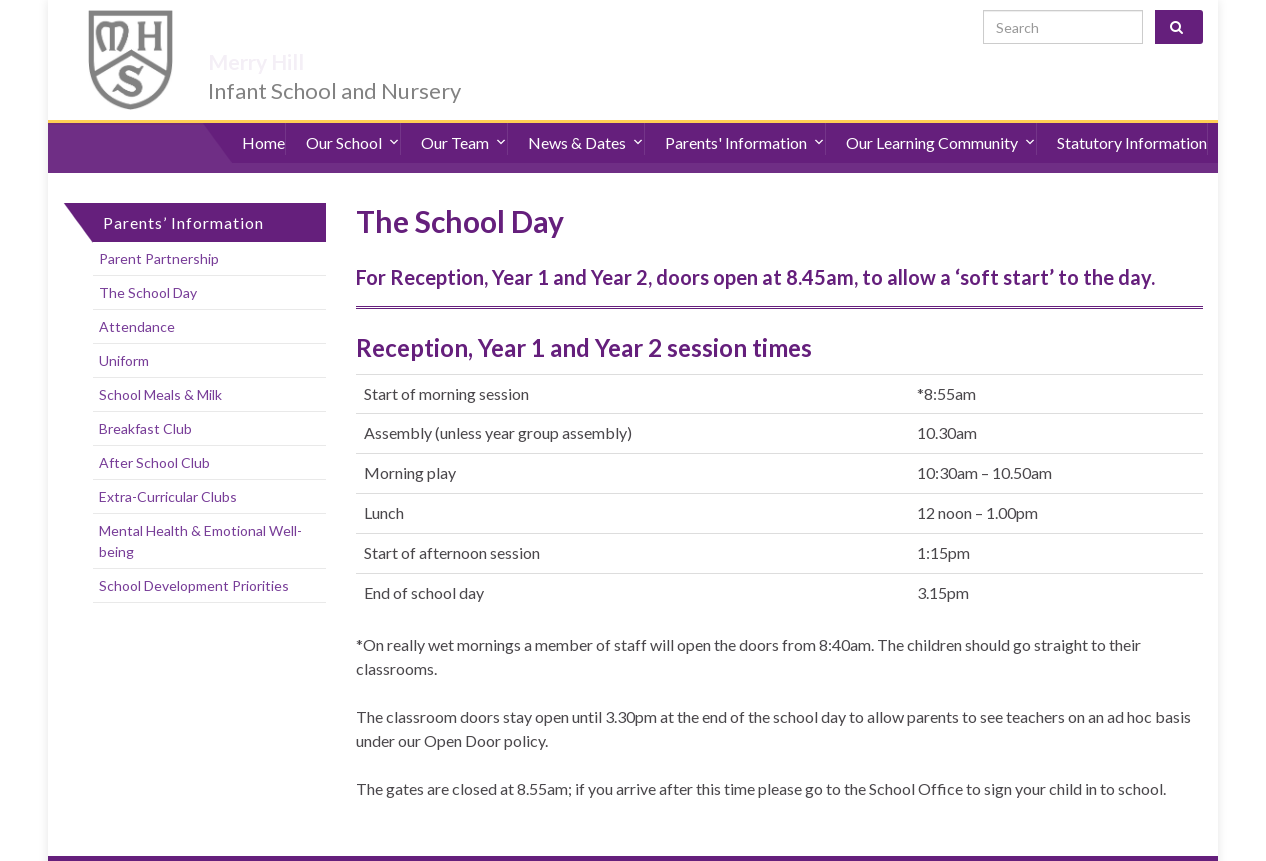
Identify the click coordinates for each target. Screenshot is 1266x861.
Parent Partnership (159, 225)
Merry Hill (288, 32)
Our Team (464, 119)
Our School (353, 119)
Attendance (137, 293)
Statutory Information (1132, 119)
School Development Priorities (194, 552)
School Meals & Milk (160, 361)
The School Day (148, 259)
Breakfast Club (145, 395)
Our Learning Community (941, 119)
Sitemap (372, 841)
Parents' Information (745, 119)
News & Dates (586, 119)
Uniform (124, 327)
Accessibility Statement (261, 841)
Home (263, 119)
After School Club (154, 429)
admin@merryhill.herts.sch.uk (1109, 841)
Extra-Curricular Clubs (168, 463)
